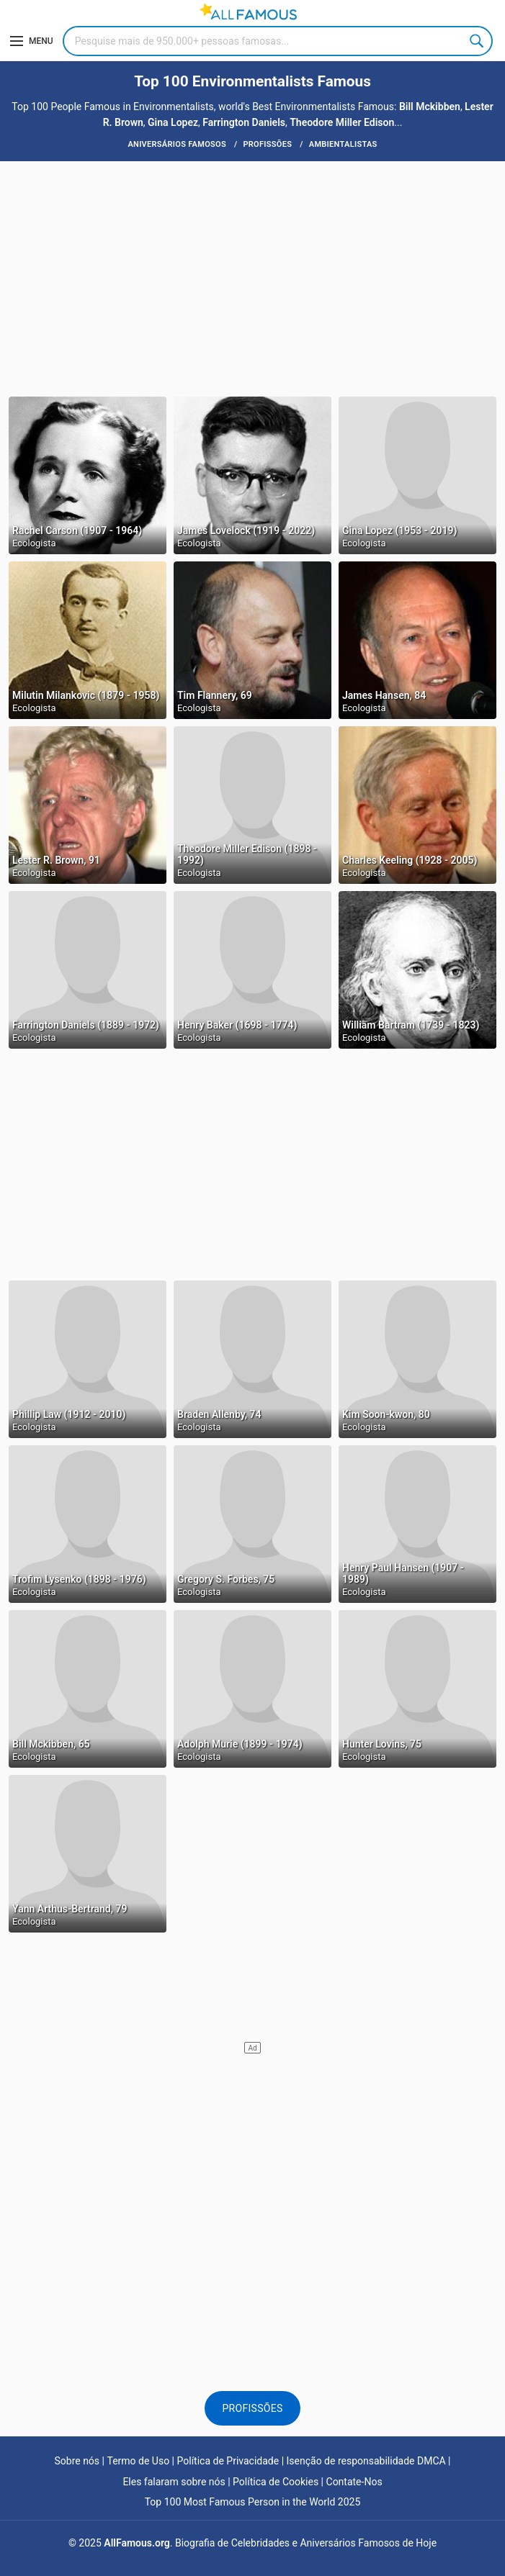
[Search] (278, 41)
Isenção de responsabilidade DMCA (366, 2461)
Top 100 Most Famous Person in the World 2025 (253, 2502)
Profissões (252, 2408)
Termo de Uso (138, 2461)
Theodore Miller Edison (342, 122)
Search (477, 41)
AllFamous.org (136, 2543)
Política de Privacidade (228, 2461)
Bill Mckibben (429, 106)
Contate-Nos (354, 2481)
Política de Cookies (275, 2481)
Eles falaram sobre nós (173, 2481)
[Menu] (31, 41)
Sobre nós (76, 2461)
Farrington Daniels (243, 122)
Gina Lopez (173, 122)
